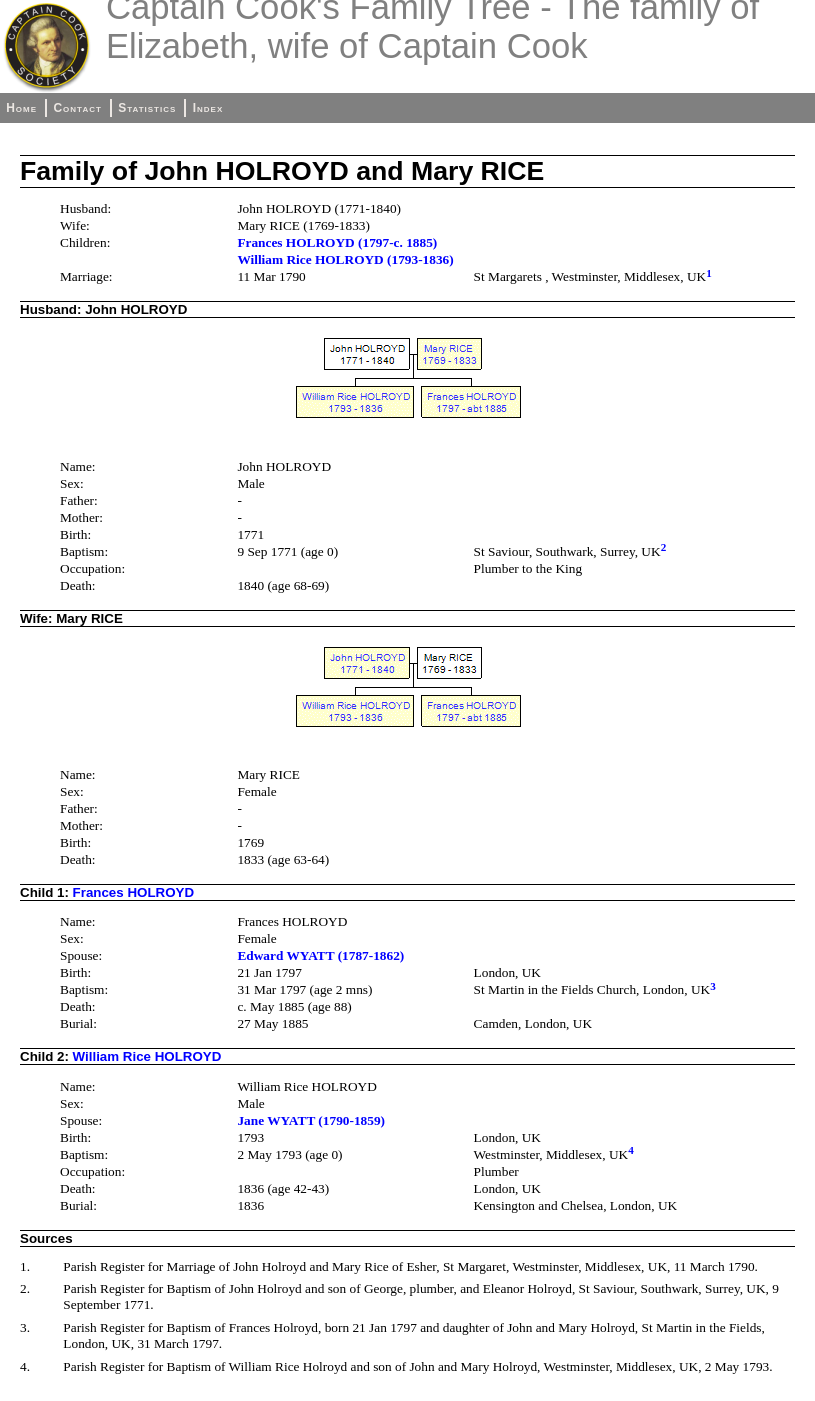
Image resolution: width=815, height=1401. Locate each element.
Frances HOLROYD (133, 892)
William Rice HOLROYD (147, 1056)
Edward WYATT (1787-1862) (320, 955)
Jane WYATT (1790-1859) (311, 1120)
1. (25, 1266)
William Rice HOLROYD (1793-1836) (345, 259)
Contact (77, 108)
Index (208, 108)
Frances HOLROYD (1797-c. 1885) (337, 242)
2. (25, 1288)
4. (25, 1366)
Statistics (147, 108)
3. (25, 1327)
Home (21, 108)
